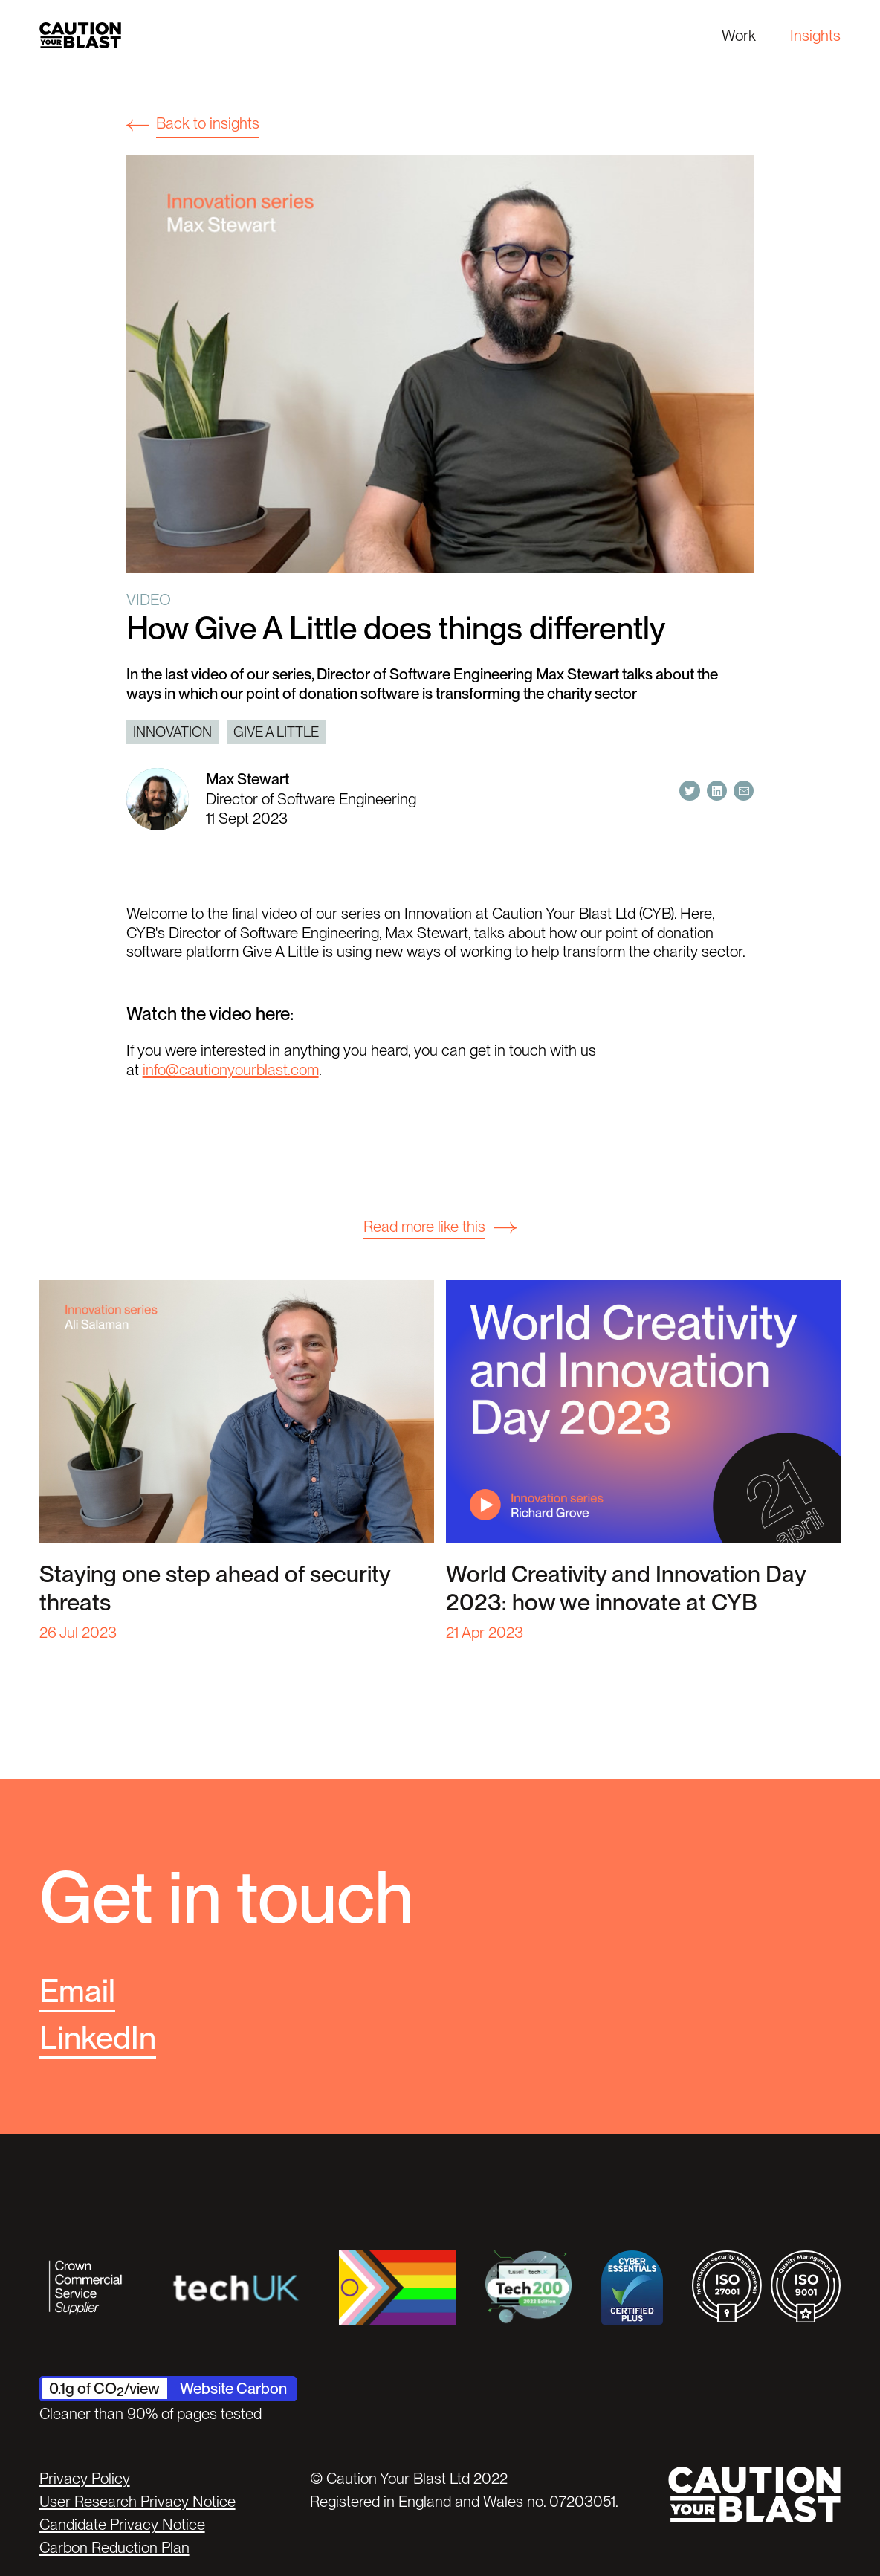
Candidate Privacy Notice (122, 2524)
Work (739, 35)
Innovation (172, 731)
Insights (815, 35)
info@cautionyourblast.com (231, 1069)
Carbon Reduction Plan (114, 2547)
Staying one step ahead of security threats (214, 1587)
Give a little (276, 731)
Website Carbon (233, 2388)
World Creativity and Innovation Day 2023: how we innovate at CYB (626, 1587)
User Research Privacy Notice (137, 2501)
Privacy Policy (84, 2478)
